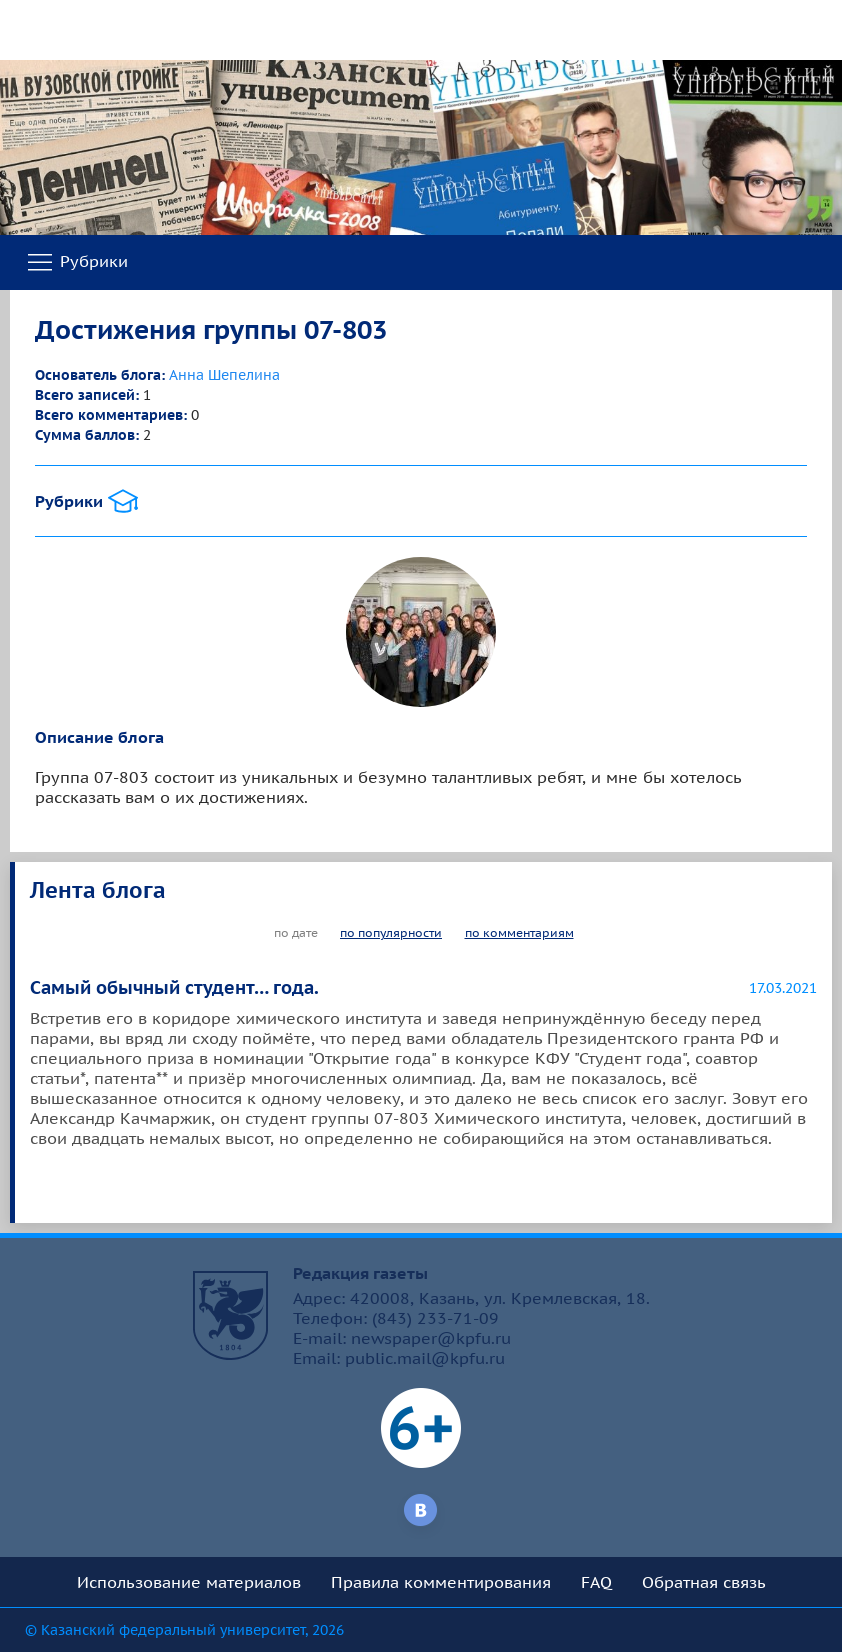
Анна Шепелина (224, 375)
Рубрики (76, 263)
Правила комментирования (441, 1582)
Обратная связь (704, 1582)
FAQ (596, 1582)
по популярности (391, 932)
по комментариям (519, 932)
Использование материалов (189, 1582)
